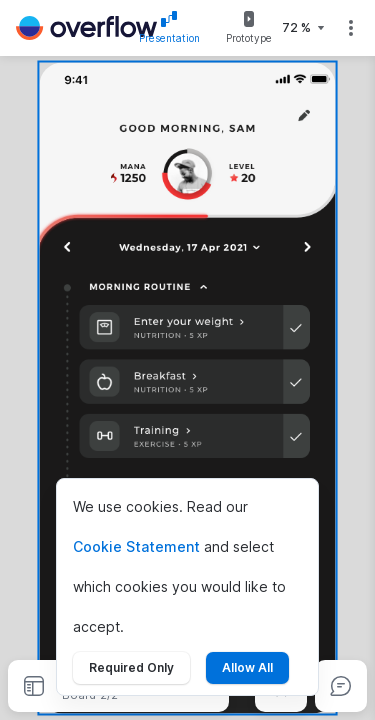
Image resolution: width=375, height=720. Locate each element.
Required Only (131, 667)
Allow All (247, 667)
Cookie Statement (136, 546)
